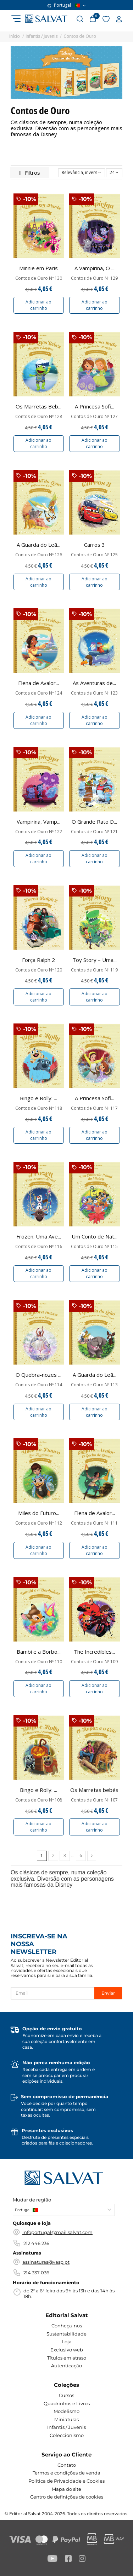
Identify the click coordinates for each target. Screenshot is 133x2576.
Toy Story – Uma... (94, 959)
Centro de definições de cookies (66, 2497)
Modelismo (66, 2411)
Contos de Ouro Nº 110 (38, 1662)
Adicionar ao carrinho (38, 305)
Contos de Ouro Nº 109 (94, 1662)
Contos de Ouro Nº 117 (94, 1108)
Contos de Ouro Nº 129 (94, 278)
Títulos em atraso (66, 2358)
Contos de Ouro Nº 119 (94, 970)
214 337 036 (36, 2272)
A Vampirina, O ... (94, 268)
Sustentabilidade (66, 2334)
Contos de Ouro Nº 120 (38, 970)
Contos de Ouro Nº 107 (94, 1800)
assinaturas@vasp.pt (46, 2262)
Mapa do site (66, 2489)
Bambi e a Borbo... (39, 1651)
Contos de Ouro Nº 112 (38, 1523)
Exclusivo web (66, 2349)
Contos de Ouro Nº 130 (38, 278)
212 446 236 (36, 2243)
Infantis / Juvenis (66, 2427)
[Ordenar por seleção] (81, 172)
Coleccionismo (67, 2435)
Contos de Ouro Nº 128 (38, 416)
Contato (66, 2465)
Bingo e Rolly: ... (38, 1098)
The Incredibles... (94, 1651)
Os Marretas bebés (94, 1789)
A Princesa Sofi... (94, 406)
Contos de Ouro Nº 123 (94, 693)
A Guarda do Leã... (38, 544)
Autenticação (66, 2365)
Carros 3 (94, 544)
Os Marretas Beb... (38, 406)
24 (114, 172)
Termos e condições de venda (66, 2473)
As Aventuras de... (94, 682)
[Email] (52, 1993)
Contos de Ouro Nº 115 (94, 1246)
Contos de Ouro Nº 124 (38, 693)
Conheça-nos (66, 2325)
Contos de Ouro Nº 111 (94, 1523)
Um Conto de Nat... (94, 1236)
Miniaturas (66, 2419)
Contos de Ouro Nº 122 (38, 832)
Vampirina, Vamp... (38, 821)
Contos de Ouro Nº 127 (94, 416)
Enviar (108, 1993)
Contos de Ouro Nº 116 (38, 1246)
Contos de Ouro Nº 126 (38, 555)
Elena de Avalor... (38, 682)
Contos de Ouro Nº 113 (94, 1385)
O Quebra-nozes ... (38, 1374)
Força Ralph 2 (38, 959)
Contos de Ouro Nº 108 (38, 1800)
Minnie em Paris (38, 268)
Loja (67, 2341)
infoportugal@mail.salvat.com (57, 2232)
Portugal (67, 5)
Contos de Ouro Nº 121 (94, 832)
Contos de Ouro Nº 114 (38, 1385)
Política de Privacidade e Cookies (66, 2481)
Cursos (66, 2395)
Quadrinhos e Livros (67, 2403)
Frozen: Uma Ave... (38, 1236)
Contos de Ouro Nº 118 (38, 1108)
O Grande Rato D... (94, 821)
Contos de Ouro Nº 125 (94, 555)
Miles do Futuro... (38, 1512)
